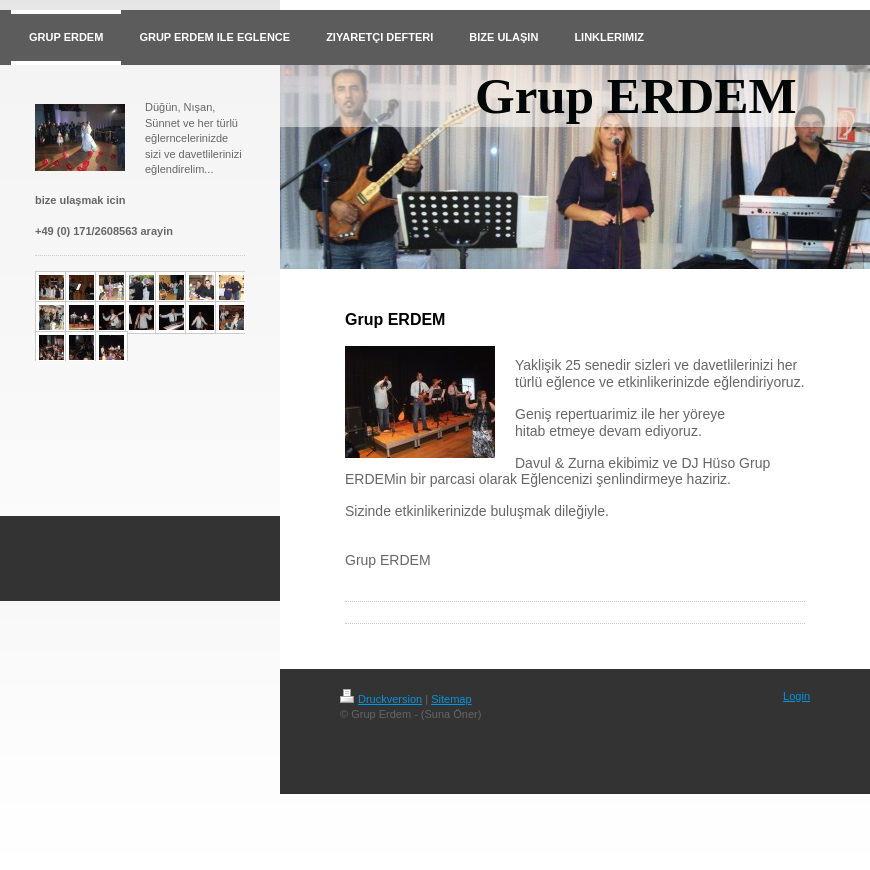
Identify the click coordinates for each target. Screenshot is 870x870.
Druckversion (381, 699)
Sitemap (451, 699)
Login (796, 696)
